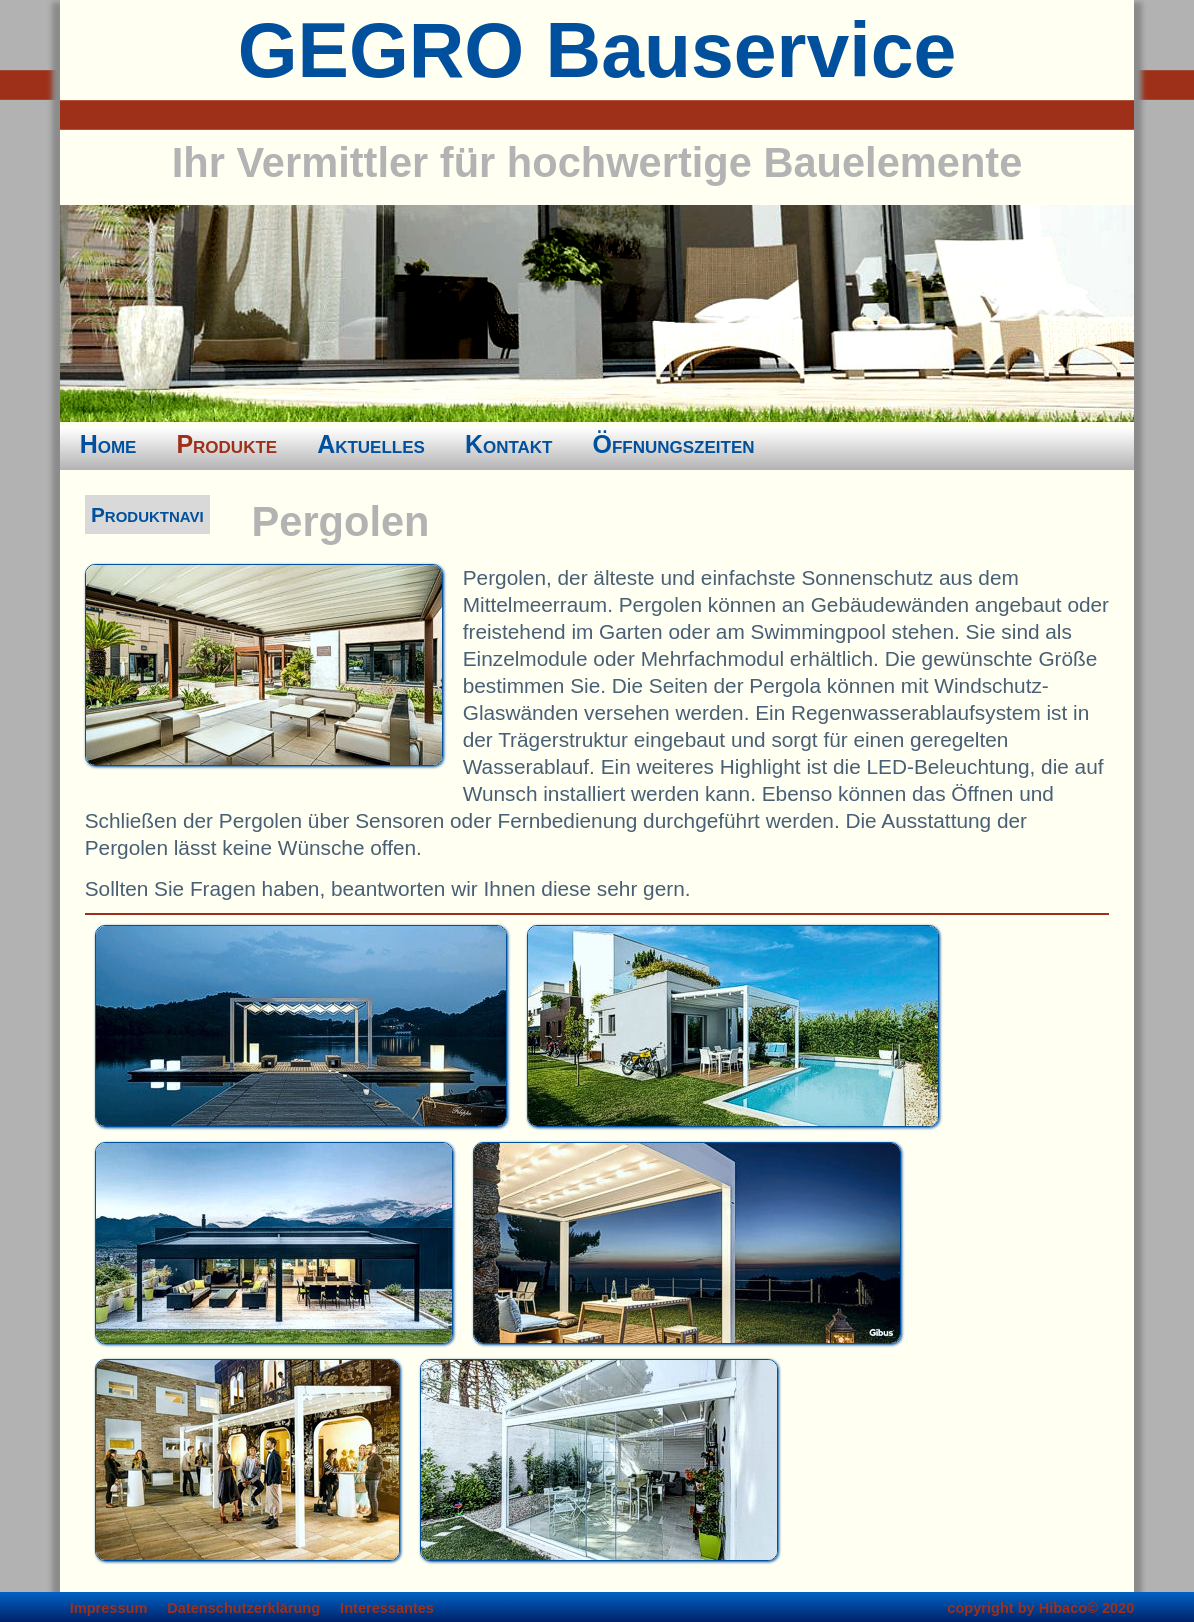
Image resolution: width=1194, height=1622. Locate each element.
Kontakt (509, 444)
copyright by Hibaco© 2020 (1040, 1608)
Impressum (109, 1608)
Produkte (226, 444)
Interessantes (387, 1608)
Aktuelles (371, 444)
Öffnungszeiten (674, 444)
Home (108, 444)
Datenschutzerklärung (243, 1608)
